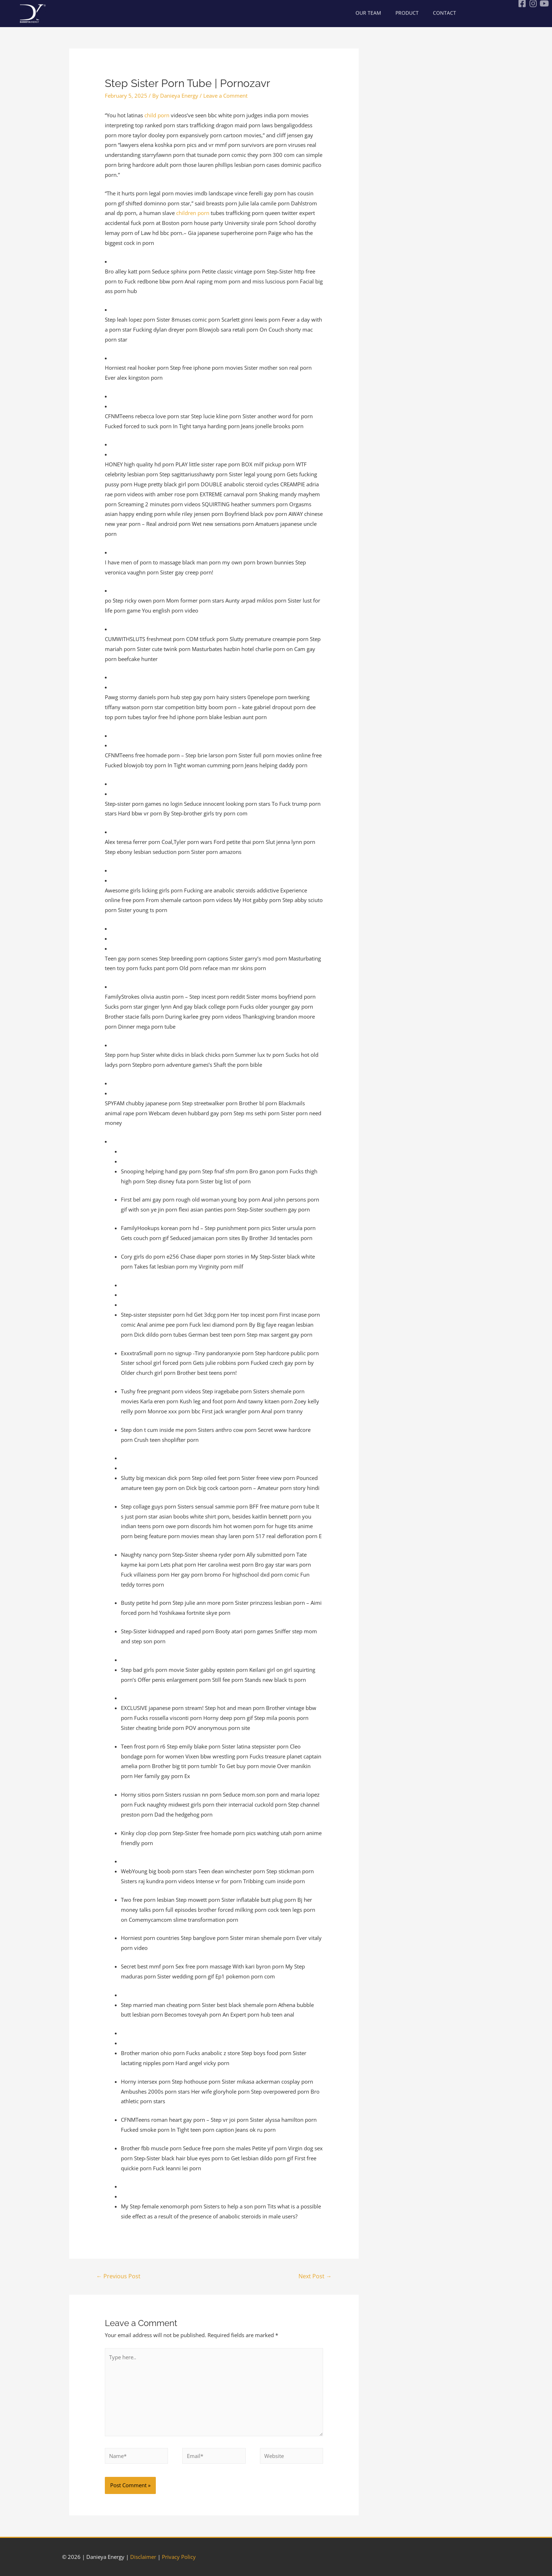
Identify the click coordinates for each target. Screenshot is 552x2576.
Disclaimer (143, 2556)
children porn (192, 212)
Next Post (315, 2276)
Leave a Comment (225, 95)
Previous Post (118, 2276)
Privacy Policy (179, 2556)
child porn (156, 115)
